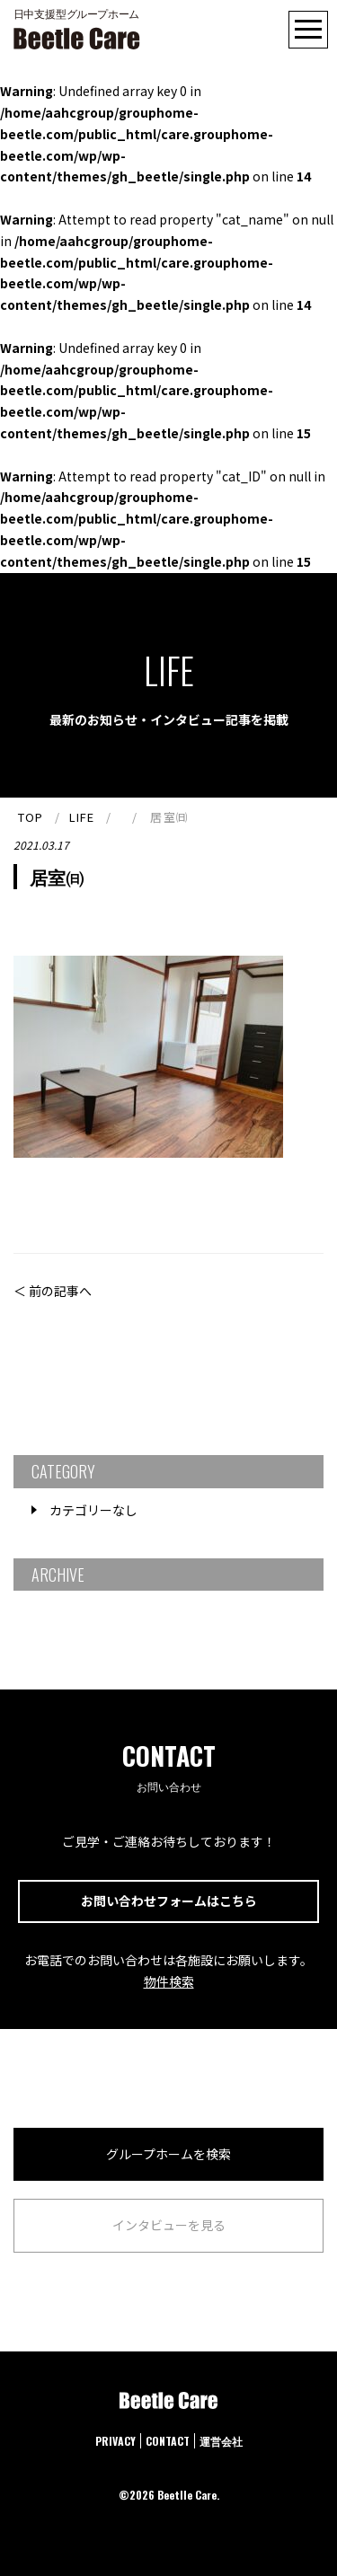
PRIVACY (115, 2440)
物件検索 (169, 1981)
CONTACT (168, 2440)
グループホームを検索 (168, 2154)
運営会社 (221, 2440)
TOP (30, 816)
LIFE (81, 816)
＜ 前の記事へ (52, 1291)
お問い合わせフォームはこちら (169, 1901)
